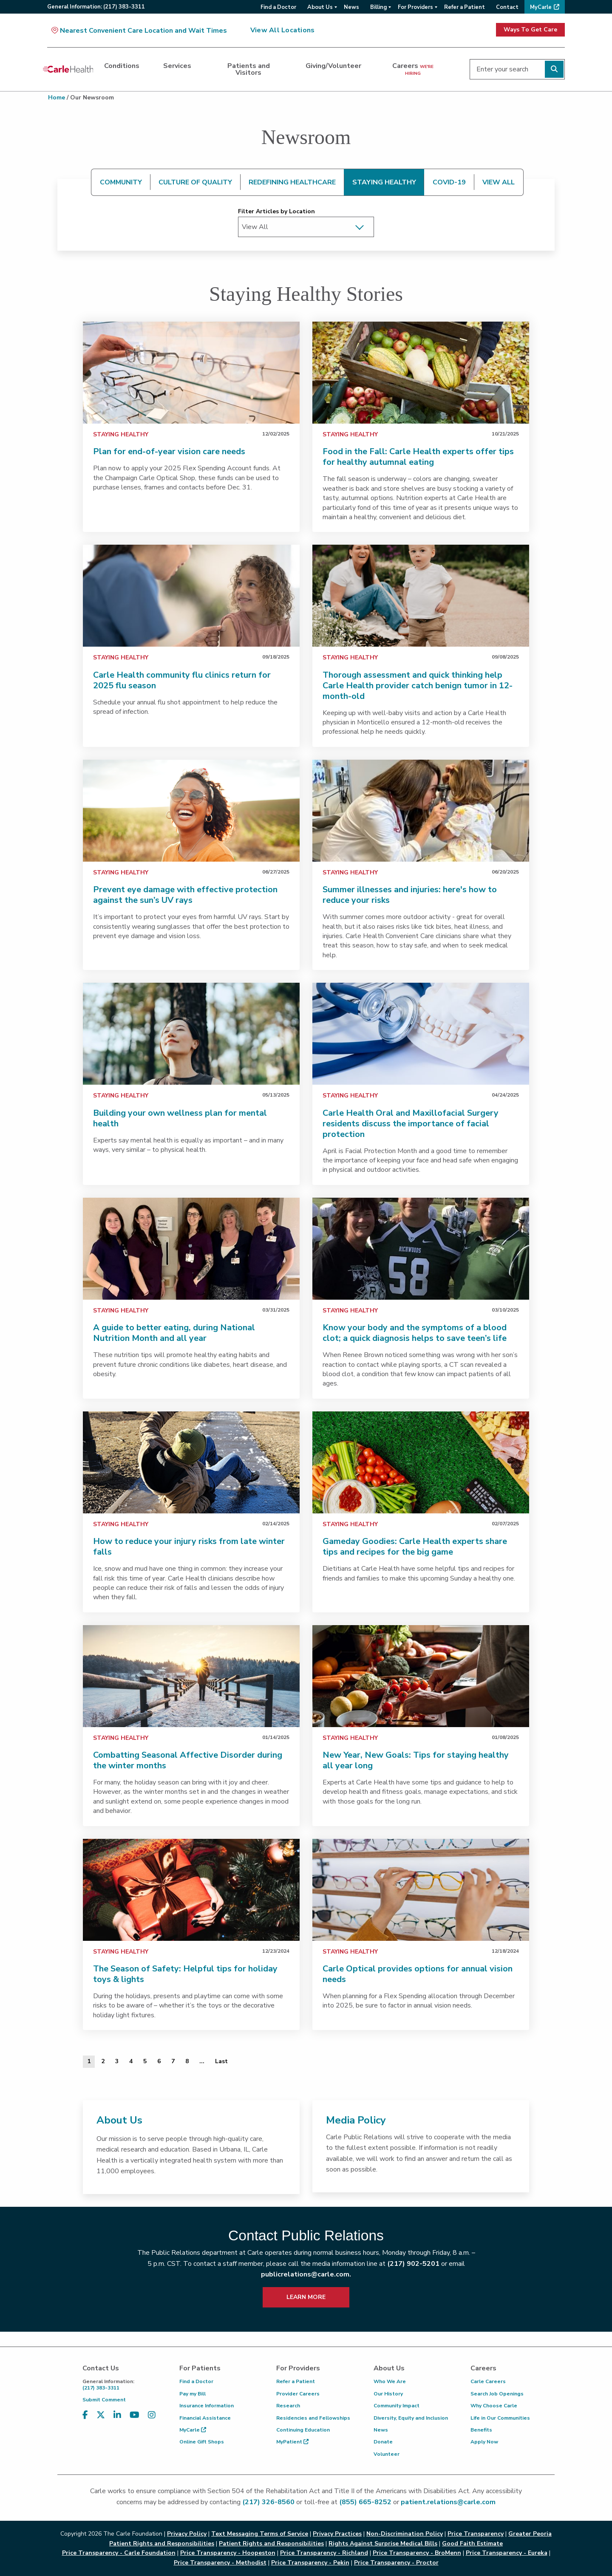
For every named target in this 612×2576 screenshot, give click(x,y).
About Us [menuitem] (320, 7)
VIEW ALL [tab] (498, 182)
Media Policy (356, 2120)
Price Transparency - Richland (324, 2553)
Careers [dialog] (413, 68)
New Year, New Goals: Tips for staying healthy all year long (416, 1760)
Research (288, 2405)
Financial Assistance (205, 2418)
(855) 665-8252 (365, 2502)
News (381, 2429)
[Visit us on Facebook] (85, 2415)
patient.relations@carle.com (448, 2502)
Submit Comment (104, 2399)
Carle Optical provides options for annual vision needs (418, 1974)
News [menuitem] (351, 7)
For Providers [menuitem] (415, 7)
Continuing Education (303, 2429)
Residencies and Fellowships (313, 2418)
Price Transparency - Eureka (506, 2553)
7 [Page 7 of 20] (173, 2061)
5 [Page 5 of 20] (145, 2061)
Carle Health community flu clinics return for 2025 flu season (182, 680)
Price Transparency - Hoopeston (227, 2553)
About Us (119, 2120)
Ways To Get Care (530, 29)
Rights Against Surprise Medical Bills (383, 2543)
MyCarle (192, 2429)
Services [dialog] (177, 66)
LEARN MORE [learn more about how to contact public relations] (306, 2297)
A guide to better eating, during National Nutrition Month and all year (174, 1333)
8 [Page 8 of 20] (187, 2061)
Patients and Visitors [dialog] (248, 69)
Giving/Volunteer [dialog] (333, 66)
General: (96, 7)
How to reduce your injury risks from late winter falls (189, 1546)
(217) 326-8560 (268, 2502)
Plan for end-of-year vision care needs (169, 451)
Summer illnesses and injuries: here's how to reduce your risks (410, 895)
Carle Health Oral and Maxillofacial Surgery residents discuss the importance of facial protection (411, 1123)
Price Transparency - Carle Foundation (119, 2553)
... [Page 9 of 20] (201, 2061)
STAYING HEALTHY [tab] (384, 182)
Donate (383, 2441)
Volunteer (387, 2454)
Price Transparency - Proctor (396, 2563)
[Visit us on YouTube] (134, 2415)
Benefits (481, 2429)
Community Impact (396, 2405)
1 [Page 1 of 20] (89, 2061)
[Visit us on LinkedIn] (117, 2415)
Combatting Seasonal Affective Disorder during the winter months (187, 1760)
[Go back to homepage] (68, 69)
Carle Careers (488, 2381)
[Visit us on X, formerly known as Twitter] (100, 2415)
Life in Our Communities (500, 2418)
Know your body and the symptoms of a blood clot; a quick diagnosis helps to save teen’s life (415, 1333)
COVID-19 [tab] (449, 182)
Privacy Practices (337, 2534)
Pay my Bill (192, 2393)
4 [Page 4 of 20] (131, 2061)
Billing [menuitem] (378, 7)
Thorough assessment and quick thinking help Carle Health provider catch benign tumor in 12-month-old (418, 685)
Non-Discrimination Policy (404, 2534)
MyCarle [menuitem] (541, 7)
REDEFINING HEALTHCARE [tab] (292, 182)
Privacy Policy (187, 2534)
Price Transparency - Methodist (220, 2563)
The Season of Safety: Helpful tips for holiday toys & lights (185, 1974)
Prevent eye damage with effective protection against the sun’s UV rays (185, 895)
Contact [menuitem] (507, 7)
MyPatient (292, 2441)
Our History (388, 2393)
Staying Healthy (120, 434)
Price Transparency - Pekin (310, 2563)
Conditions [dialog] (121, 66)
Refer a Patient (295, 2381)
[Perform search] (554, 69)
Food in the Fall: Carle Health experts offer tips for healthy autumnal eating (418, 457)
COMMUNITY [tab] (121, 182)
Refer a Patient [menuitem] (464, 7)
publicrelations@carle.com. (306, 2274)
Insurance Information (206, 2405)
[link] (191, 373)
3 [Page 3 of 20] (117, 2061)
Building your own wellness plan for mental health (180, 1118)
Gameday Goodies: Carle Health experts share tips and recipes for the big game (415, 1546)
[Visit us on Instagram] (152, 2415)
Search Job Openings (497, 2393)
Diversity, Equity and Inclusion (411, 2418)
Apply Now (484, 2441)
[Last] (221, 2061)
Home (56, 97)
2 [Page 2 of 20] (103, 2061)
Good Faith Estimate (472, 2543)
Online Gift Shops (201, 2441)
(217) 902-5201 (413, 2263)
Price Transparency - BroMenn (417, 2553)
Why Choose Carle (493, 2405)
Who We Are (390, 2381)
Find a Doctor (196, 2381)
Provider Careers (298, 2393)
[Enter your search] (517, 69)
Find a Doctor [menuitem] (278, 7)
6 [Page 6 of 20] (159, 2061)
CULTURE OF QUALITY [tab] (195, 182)
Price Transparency (476, 2534)
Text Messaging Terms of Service (259, 2534)
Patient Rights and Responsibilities (271, 2543)
